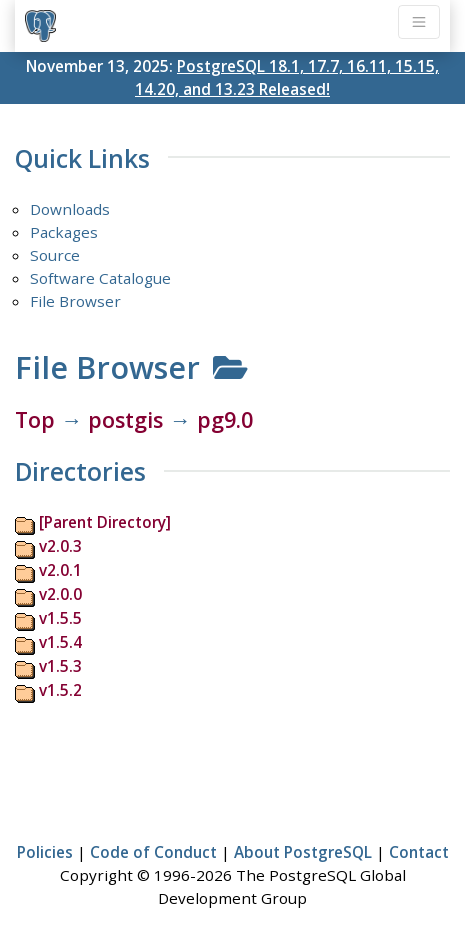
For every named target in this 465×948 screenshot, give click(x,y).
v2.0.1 (60, 570)
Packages (64, 232)
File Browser (75, 301)
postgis (125, 419)
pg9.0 (225, 419)
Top (35, 419)
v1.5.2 (60, 690)
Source (55, 255)
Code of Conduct (153, 852)
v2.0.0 (60, 594)
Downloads (70, 209)
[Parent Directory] (105, 522)
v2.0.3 (60, 546)
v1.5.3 (60, 666)
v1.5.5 (60, 618)
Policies (45, 852)
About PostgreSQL (303, 852)
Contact (419, 852)
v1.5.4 (60, 642)
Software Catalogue (100, 278)
